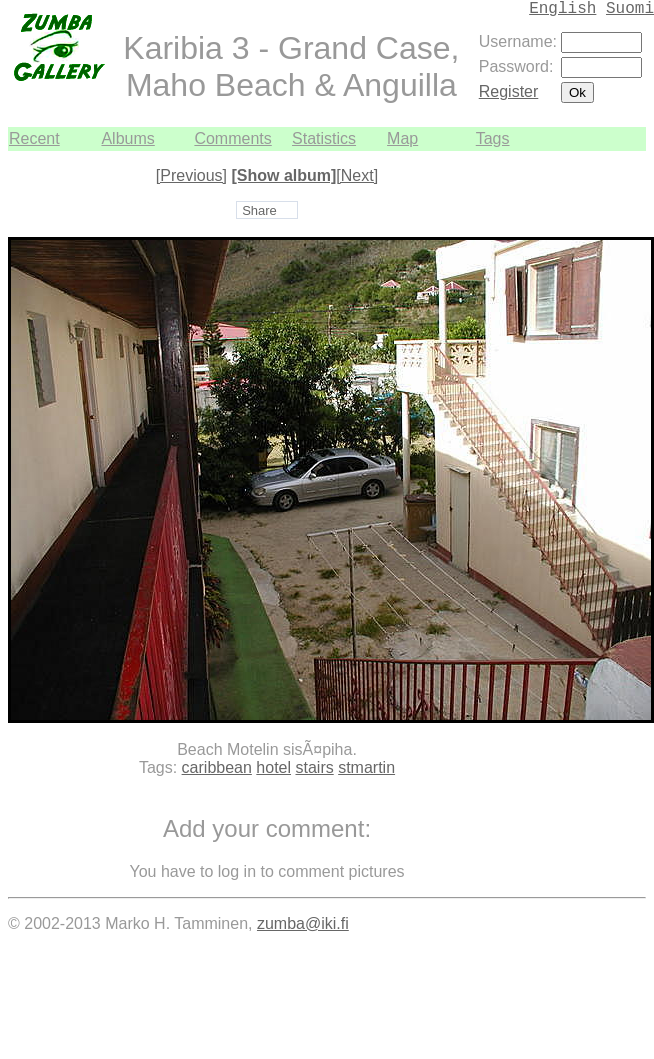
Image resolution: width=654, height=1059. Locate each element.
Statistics (324, 138)
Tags (493, 138)
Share (259, 210)
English (562, 9)
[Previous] (191, 175)
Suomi (630, 9)
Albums (127, 138)
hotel (273, 767)
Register (509, 91)
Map (402, 138)
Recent (34, 138)
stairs (314, 767)
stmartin (366, 767)
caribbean (217, 767)
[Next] (357, 175)
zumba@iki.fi (303, 923)
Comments (232, 138)
